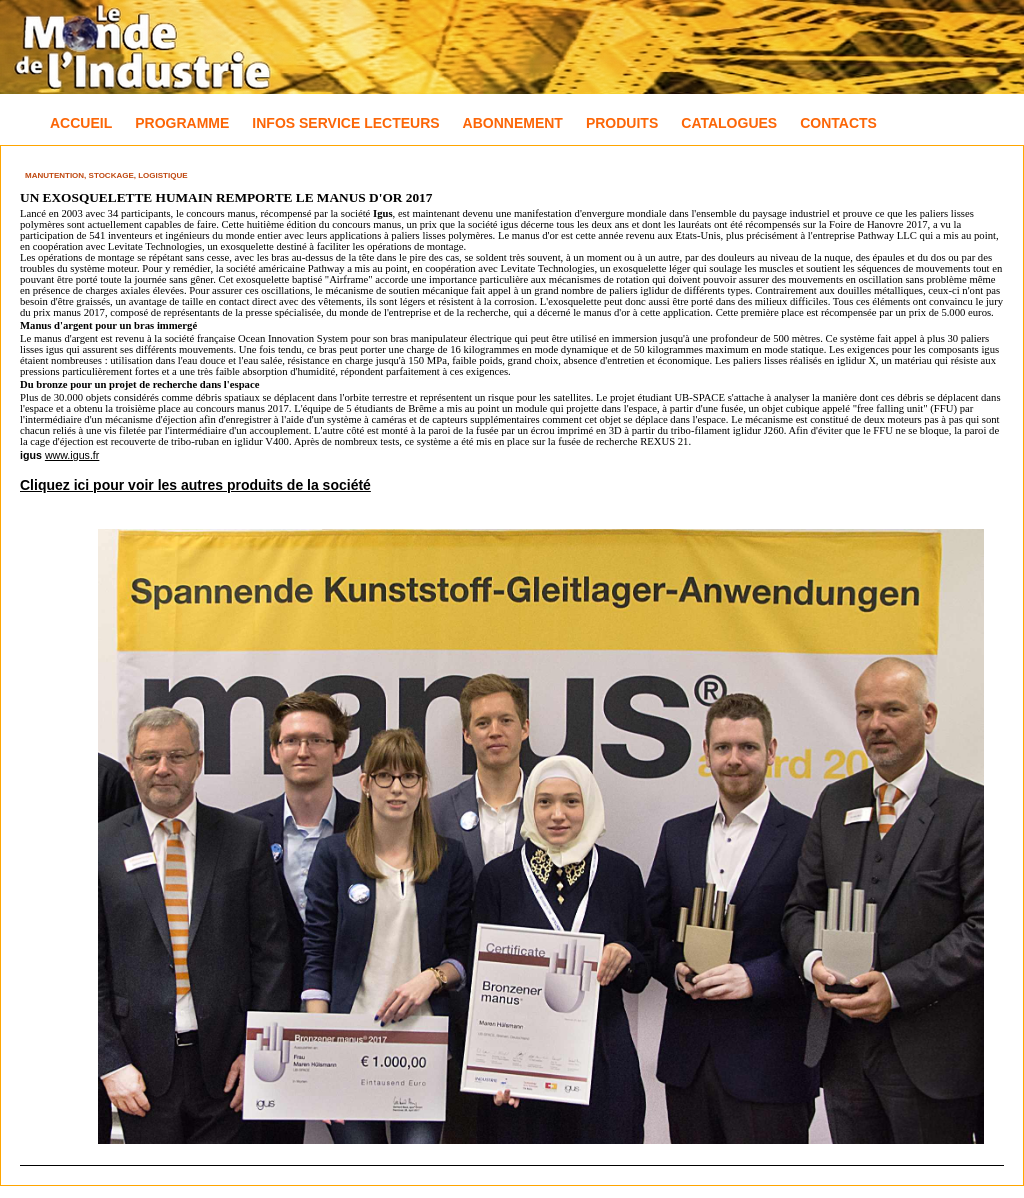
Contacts (838, 123)
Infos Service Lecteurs (345, 123)
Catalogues (729, 123)
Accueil (81, 123)
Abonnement (513, 123)
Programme (182, 123)
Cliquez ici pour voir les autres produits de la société (195, 485)
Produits (622, 123)
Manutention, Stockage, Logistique (106, 175)
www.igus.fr (72, 455)
